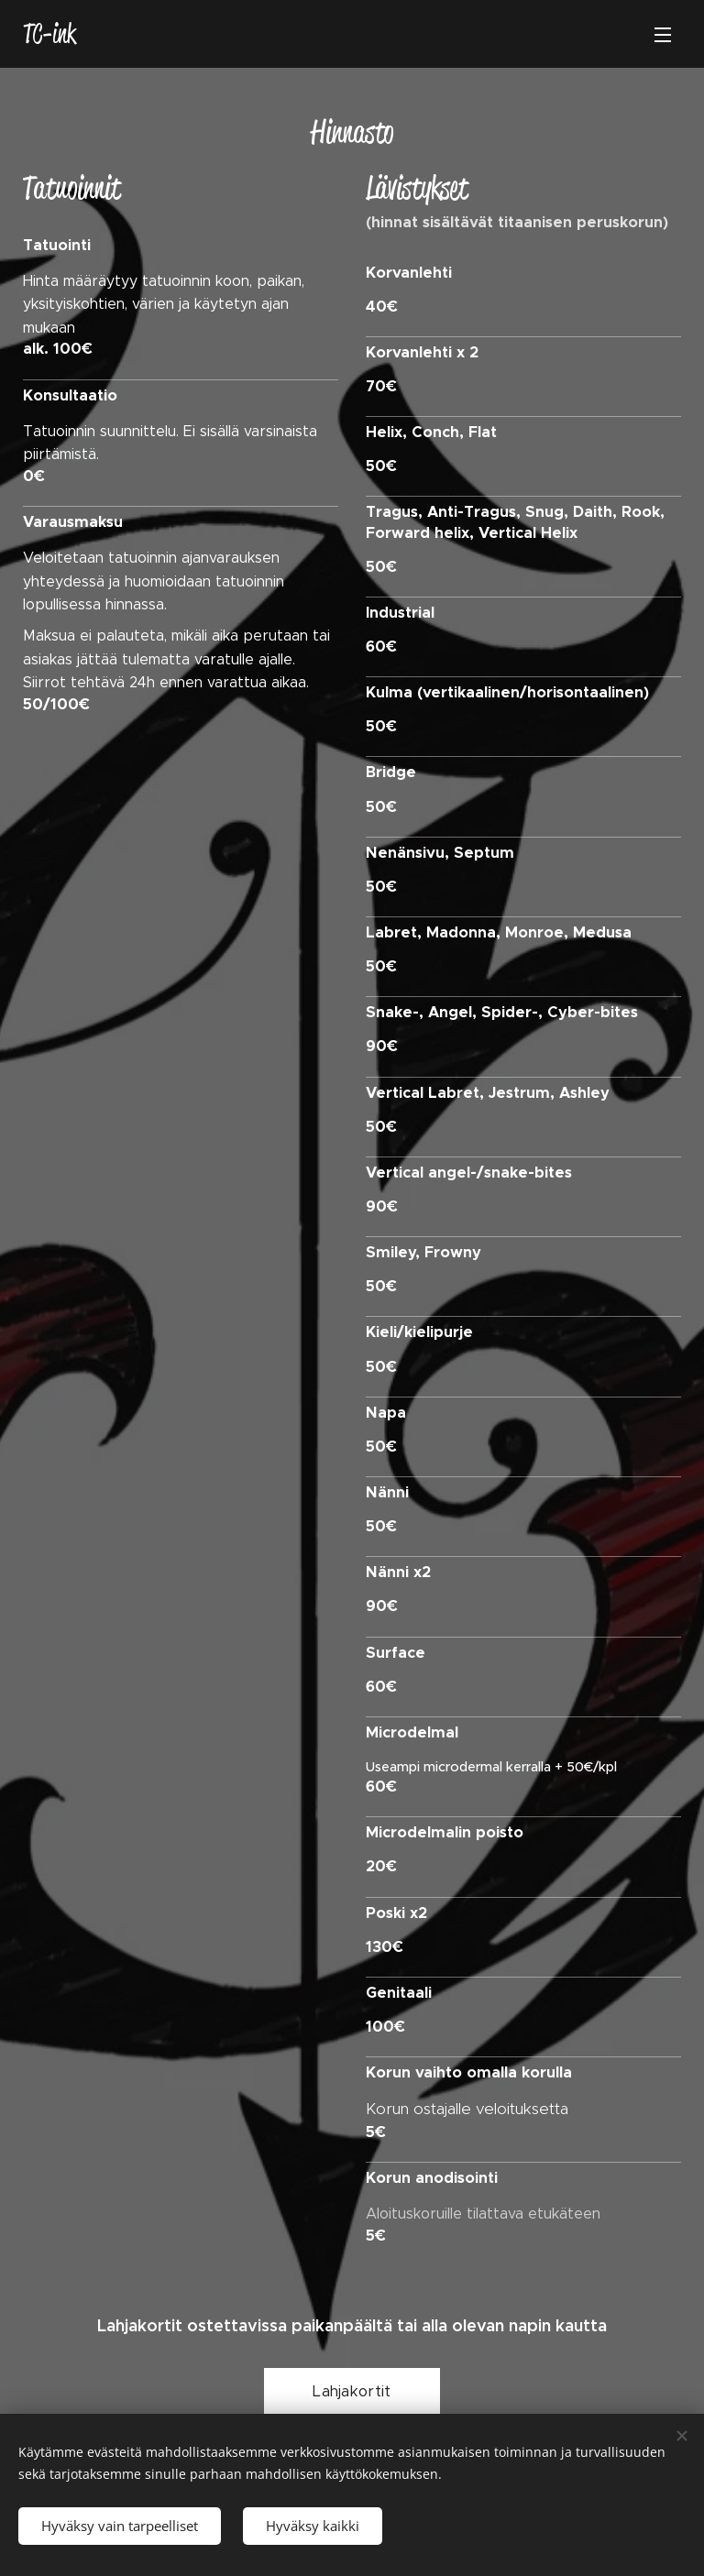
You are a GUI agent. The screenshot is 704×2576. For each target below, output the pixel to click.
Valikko (662, 35)
